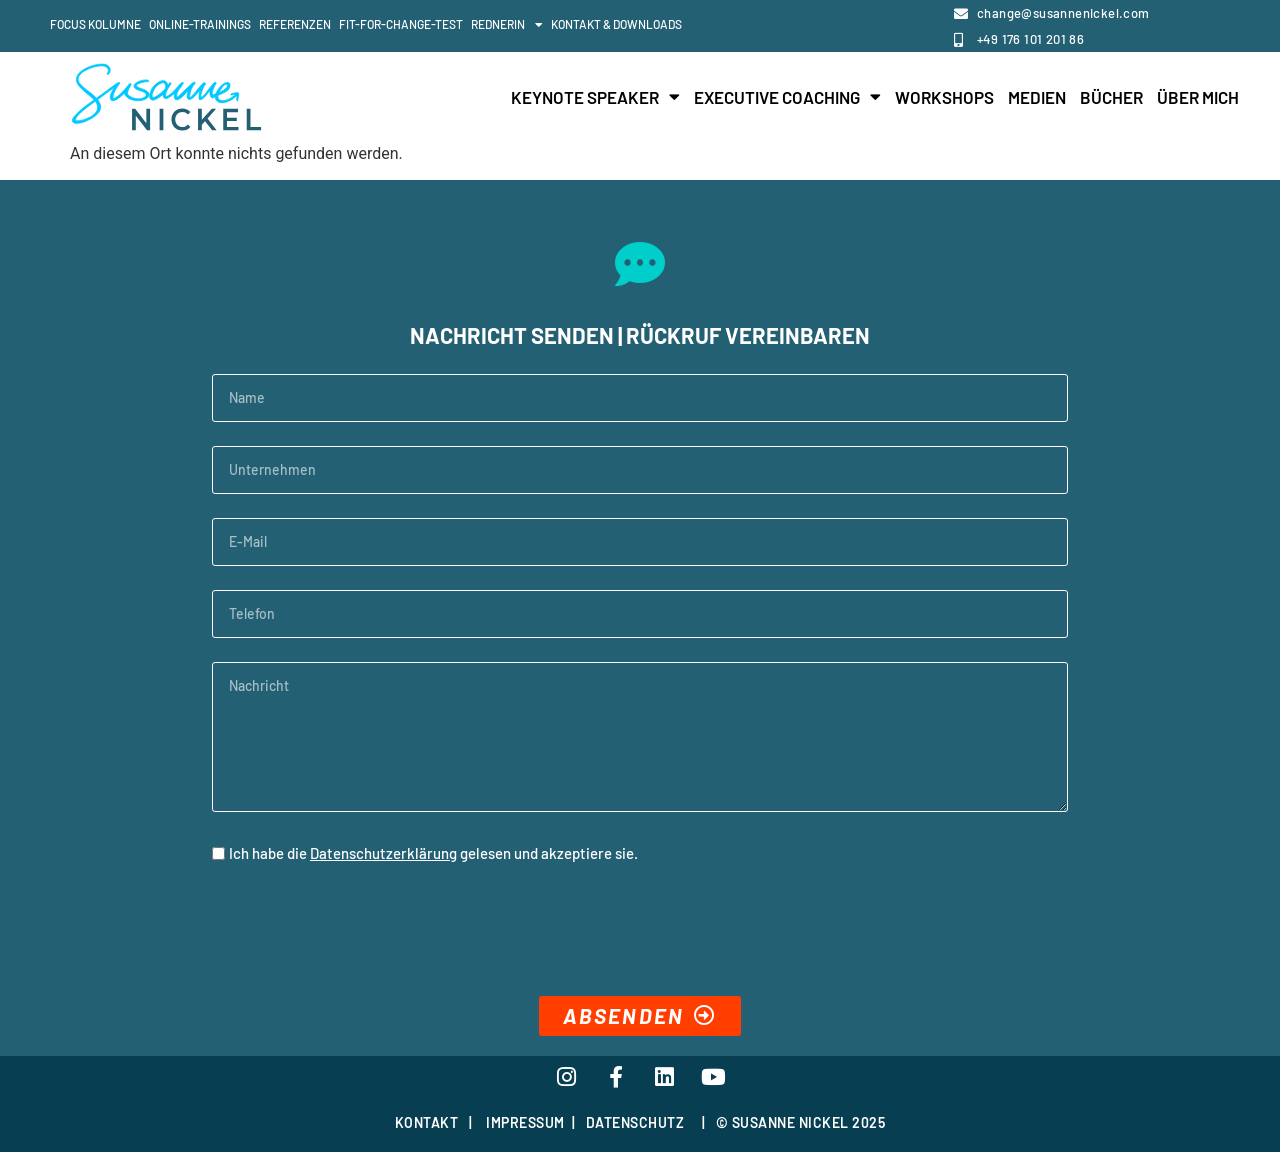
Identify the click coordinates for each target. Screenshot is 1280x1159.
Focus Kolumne (95, 24)
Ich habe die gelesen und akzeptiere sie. (433, 853)
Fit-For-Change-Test (401, 24)
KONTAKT (427, 1128)
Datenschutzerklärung (383, 853)
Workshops (944, 97)
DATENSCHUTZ (635, 1128)
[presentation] (364, 933)
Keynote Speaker (595, 96)
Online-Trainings (200, 24)
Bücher (1111, 97)
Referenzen (295, 24)
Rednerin (507, 25)
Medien (1037, 97)
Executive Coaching (787, 96)
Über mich (1198, 97)
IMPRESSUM (525, 1128)
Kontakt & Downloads (616, 24)
